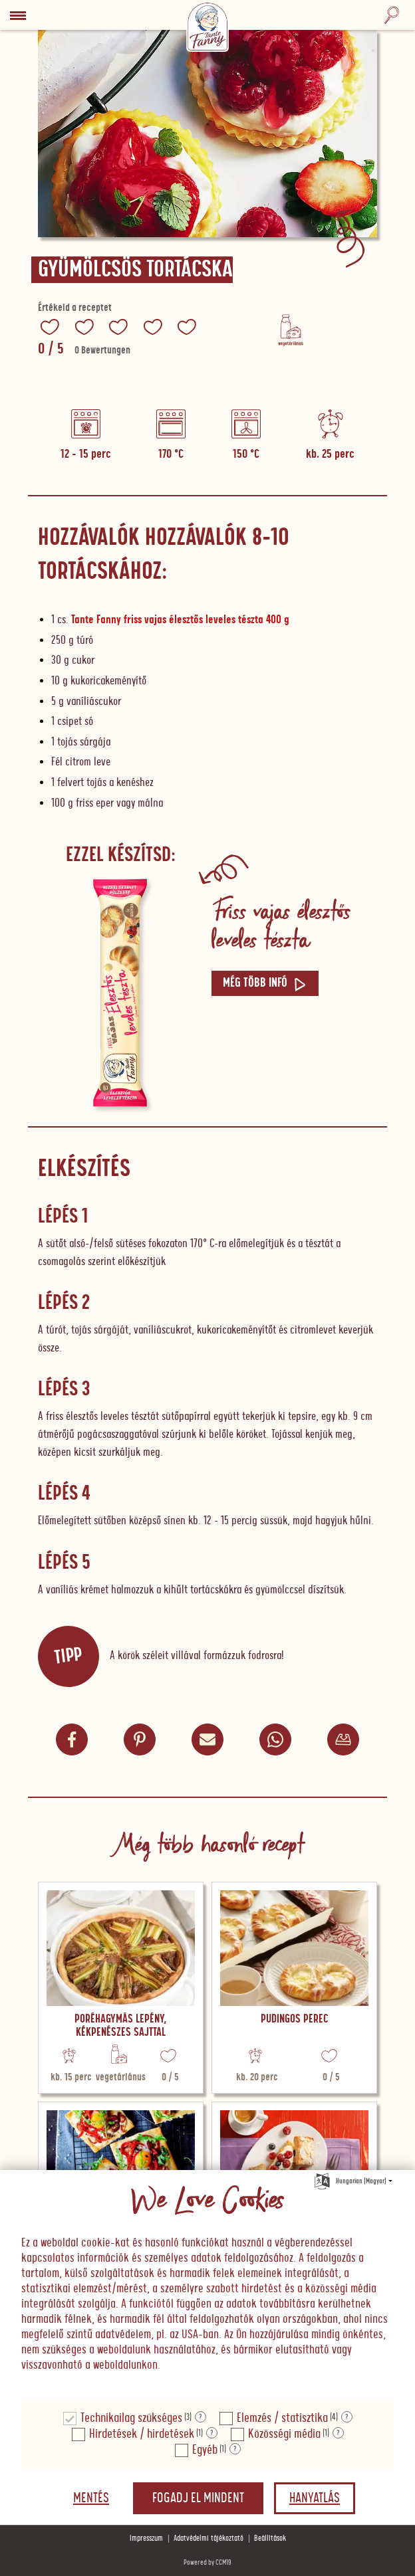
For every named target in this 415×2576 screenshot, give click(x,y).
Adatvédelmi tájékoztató (208, 2538)
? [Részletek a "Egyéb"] (235, 2449)
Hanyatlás (314, 2498)
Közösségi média (284, 2434)
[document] (207, 2286)
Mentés (91, 2498)
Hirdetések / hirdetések (141, 2434)
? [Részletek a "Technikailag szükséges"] (200, 2417)
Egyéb (204, 2450)
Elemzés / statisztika (282, 2418)
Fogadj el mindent (198, 2498)
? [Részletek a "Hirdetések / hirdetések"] (211, 2433)
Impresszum (146, 2538)
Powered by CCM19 (207, 2562)
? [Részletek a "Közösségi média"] (338, 2433)
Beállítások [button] (270, 2538)
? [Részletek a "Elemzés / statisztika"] (346, 2417)
